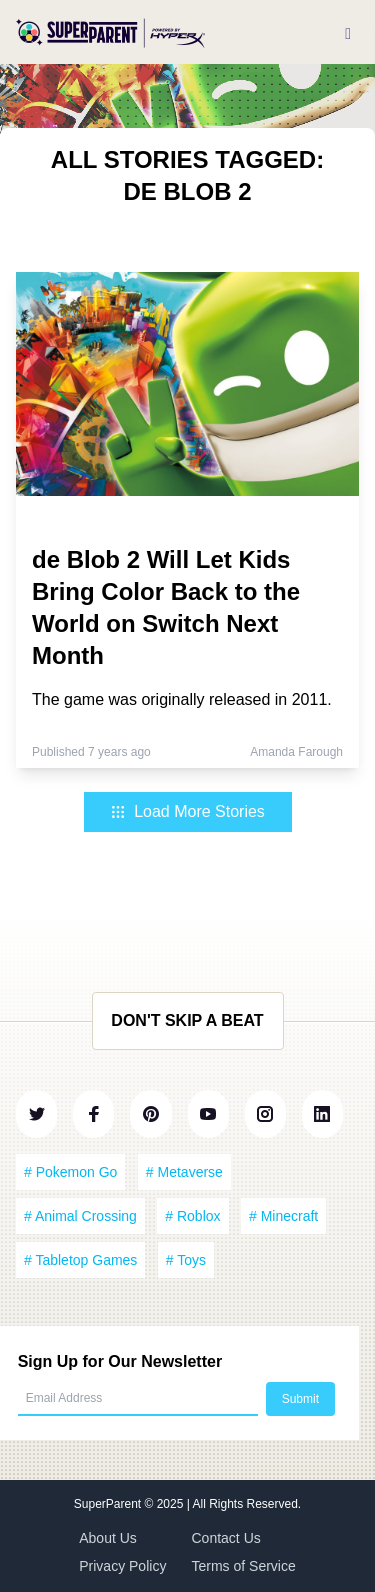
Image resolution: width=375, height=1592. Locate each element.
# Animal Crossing (80, 1216)
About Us (108, 1538)
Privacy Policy (122, 1566)
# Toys (186, 1260)
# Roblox (192, 1216)
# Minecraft (283, 1216)
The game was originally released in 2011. (182, 699)
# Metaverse (184, 1172)
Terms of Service (244, 1566)
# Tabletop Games (80, 1260)
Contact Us (226, 1538)
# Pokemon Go (70, 1172)
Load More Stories (187, 811)
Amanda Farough (296, 752)
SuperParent (109, 1504)
